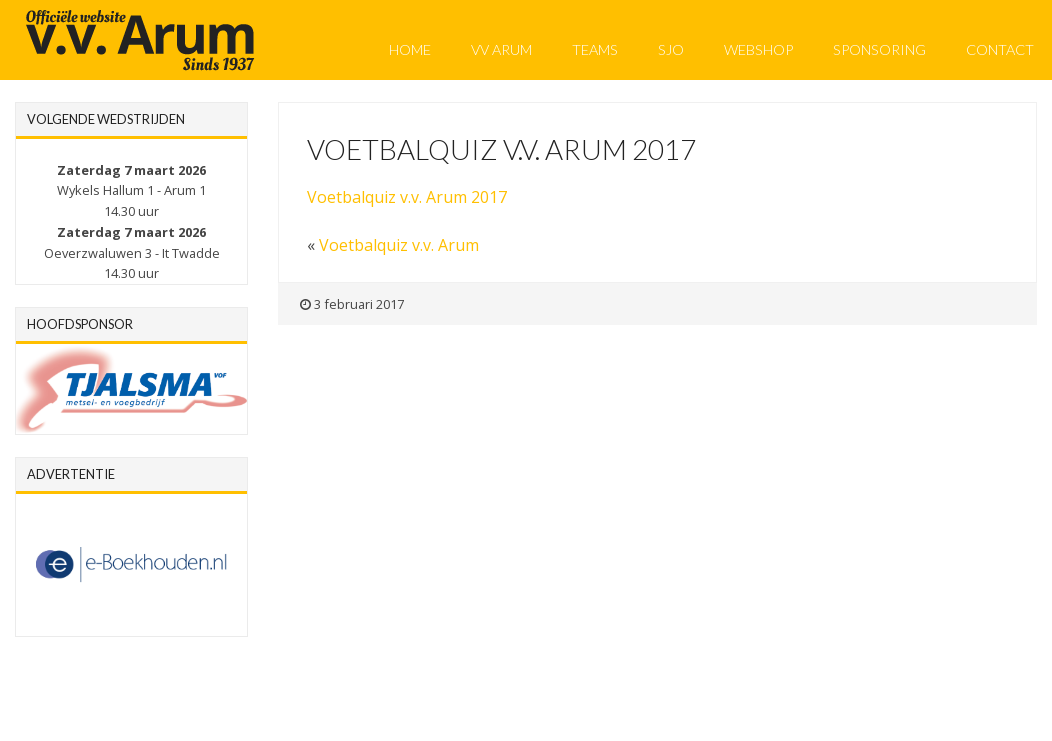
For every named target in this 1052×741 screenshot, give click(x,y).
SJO (671, 49)
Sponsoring (879, 49)
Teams (595, 49)
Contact (1000, 49)
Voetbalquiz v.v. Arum (399, 245)
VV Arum (501, 49)
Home (410, 49)
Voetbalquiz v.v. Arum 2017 (407, 197)
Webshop (758, 49)
